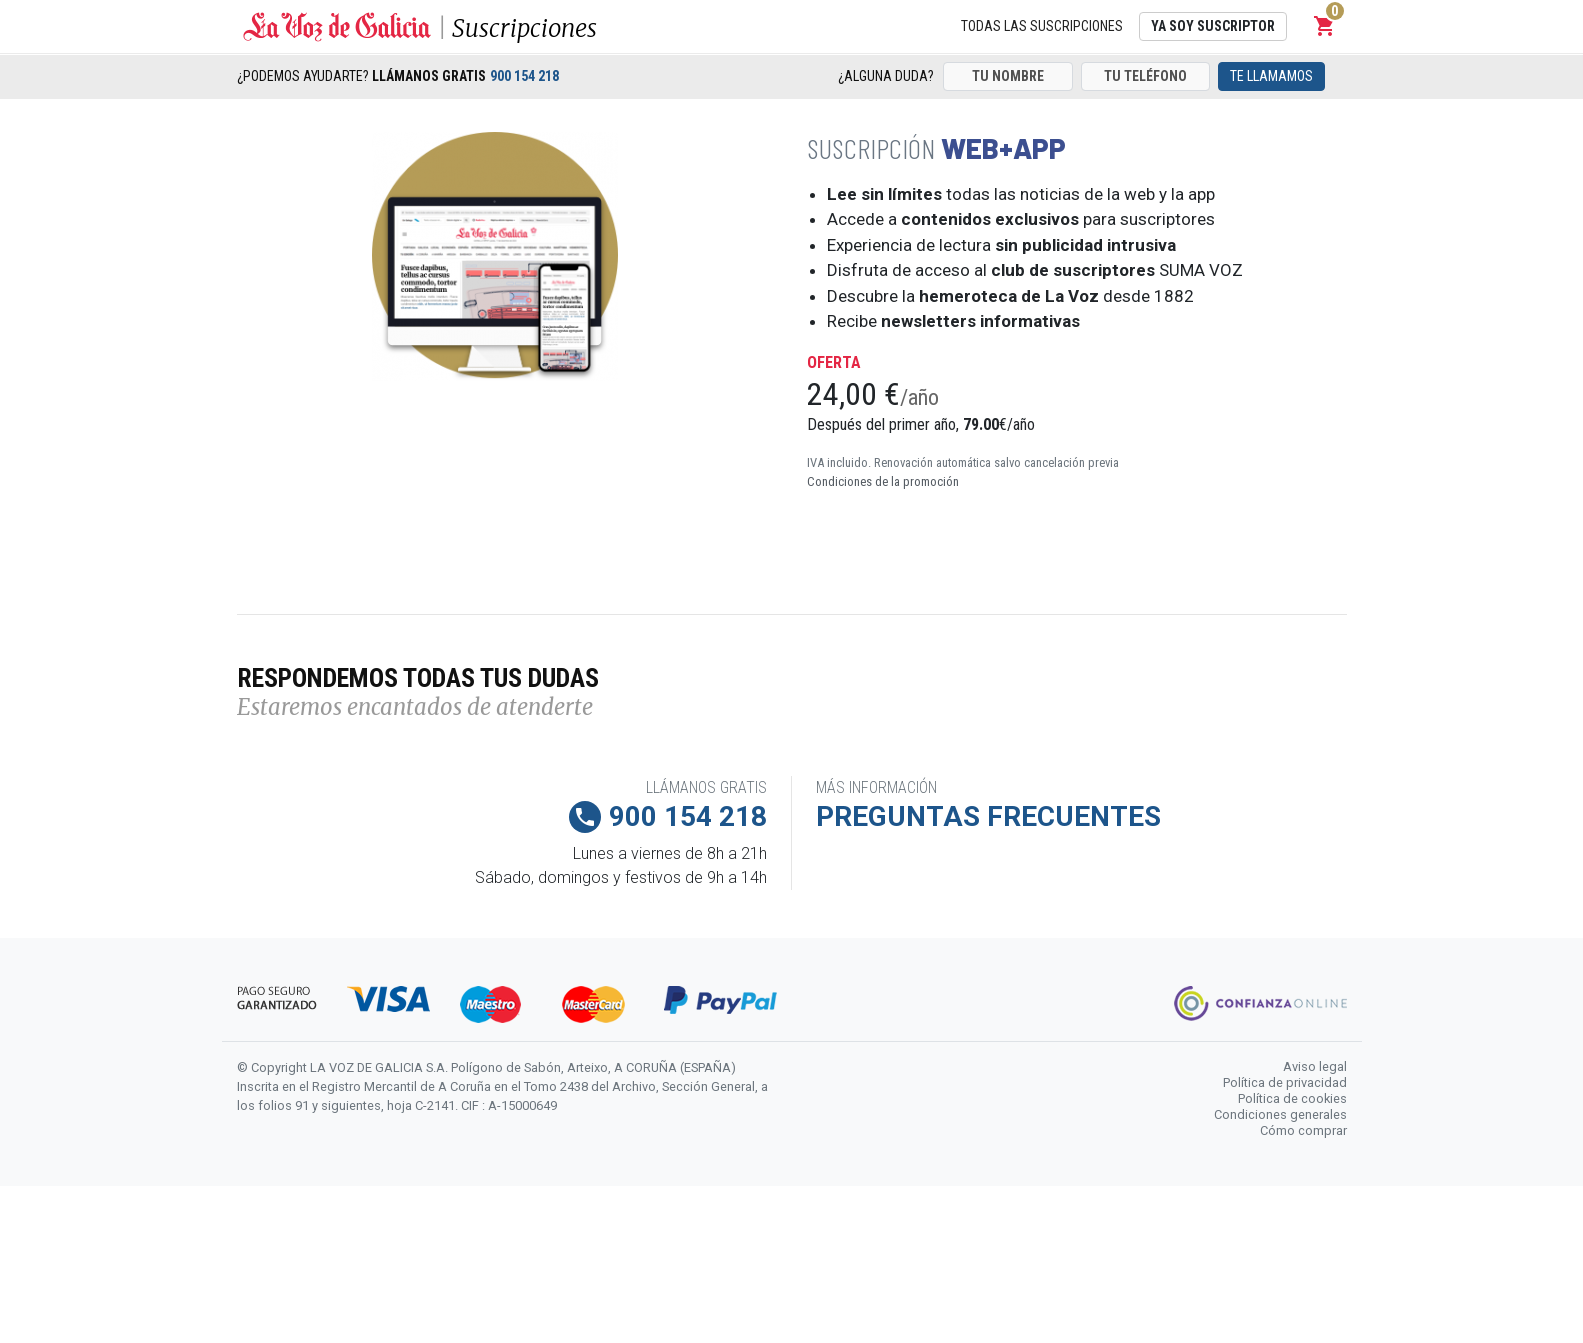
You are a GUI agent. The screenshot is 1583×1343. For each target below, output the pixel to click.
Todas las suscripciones (1042, 26)
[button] (1325, 26)
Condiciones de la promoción (883, 481)
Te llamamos (1271, 76)
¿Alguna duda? (886, 76)
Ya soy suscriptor (1213, 26)
